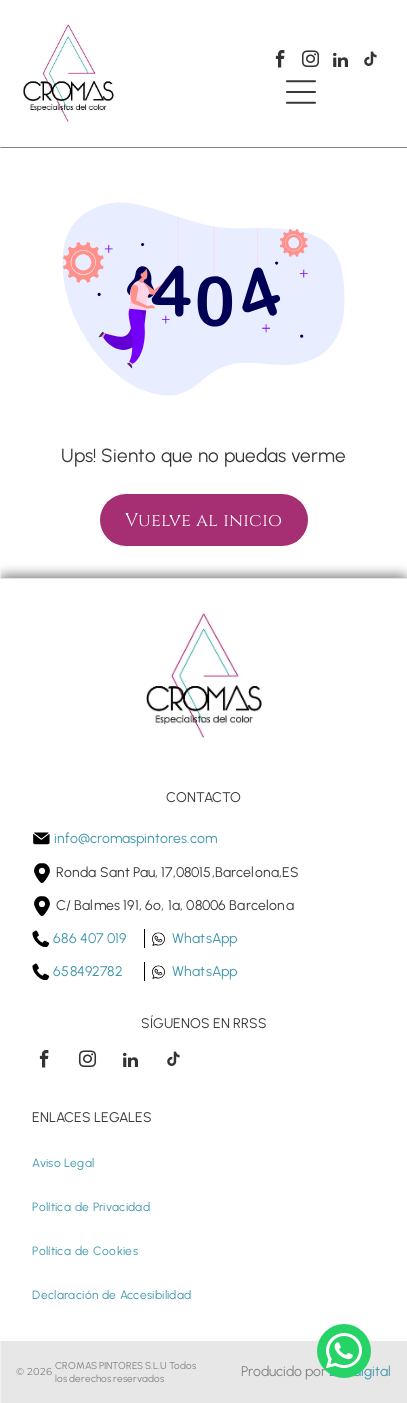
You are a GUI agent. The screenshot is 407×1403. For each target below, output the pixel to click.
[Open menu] (301, 92)
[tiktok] (370, 62)
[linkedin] (340, 62)
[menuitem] (63, 1163)
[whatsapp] (344, 1353)
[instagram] (310, 62)
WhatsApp (204, 938)
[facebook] (280, 62)
